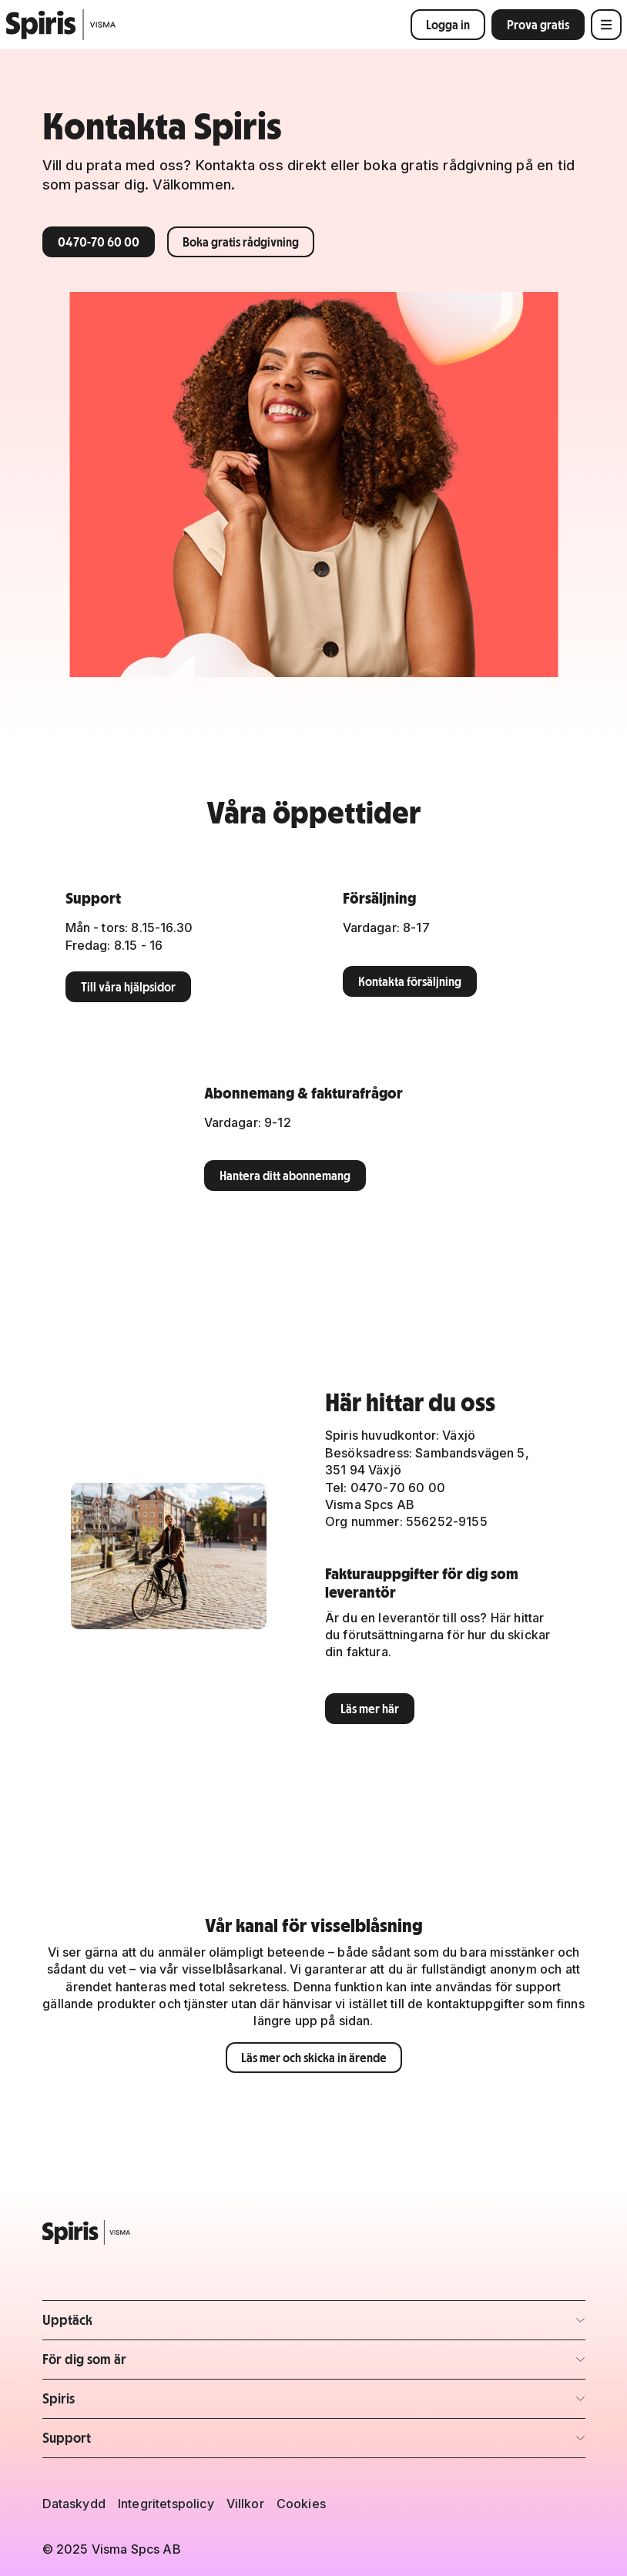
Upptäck (67, 2320)
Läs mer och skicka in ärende (314, 2057)
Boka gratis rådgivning (241, 242)
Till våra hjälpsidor (128, 987)
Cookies (301, 2503)
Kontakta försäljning (409, 981)
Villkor (245, 2503)
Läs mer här (369, 1708)
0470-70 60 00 (98, 242)
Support (66, 2438)
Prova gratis (538, 24)
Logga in (448, 24)
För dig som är (84, 2359)
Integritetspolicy (166, 2503)
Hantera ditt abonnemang (285, 1175)
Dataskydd (74, 2503)
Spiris (58, 2398)
